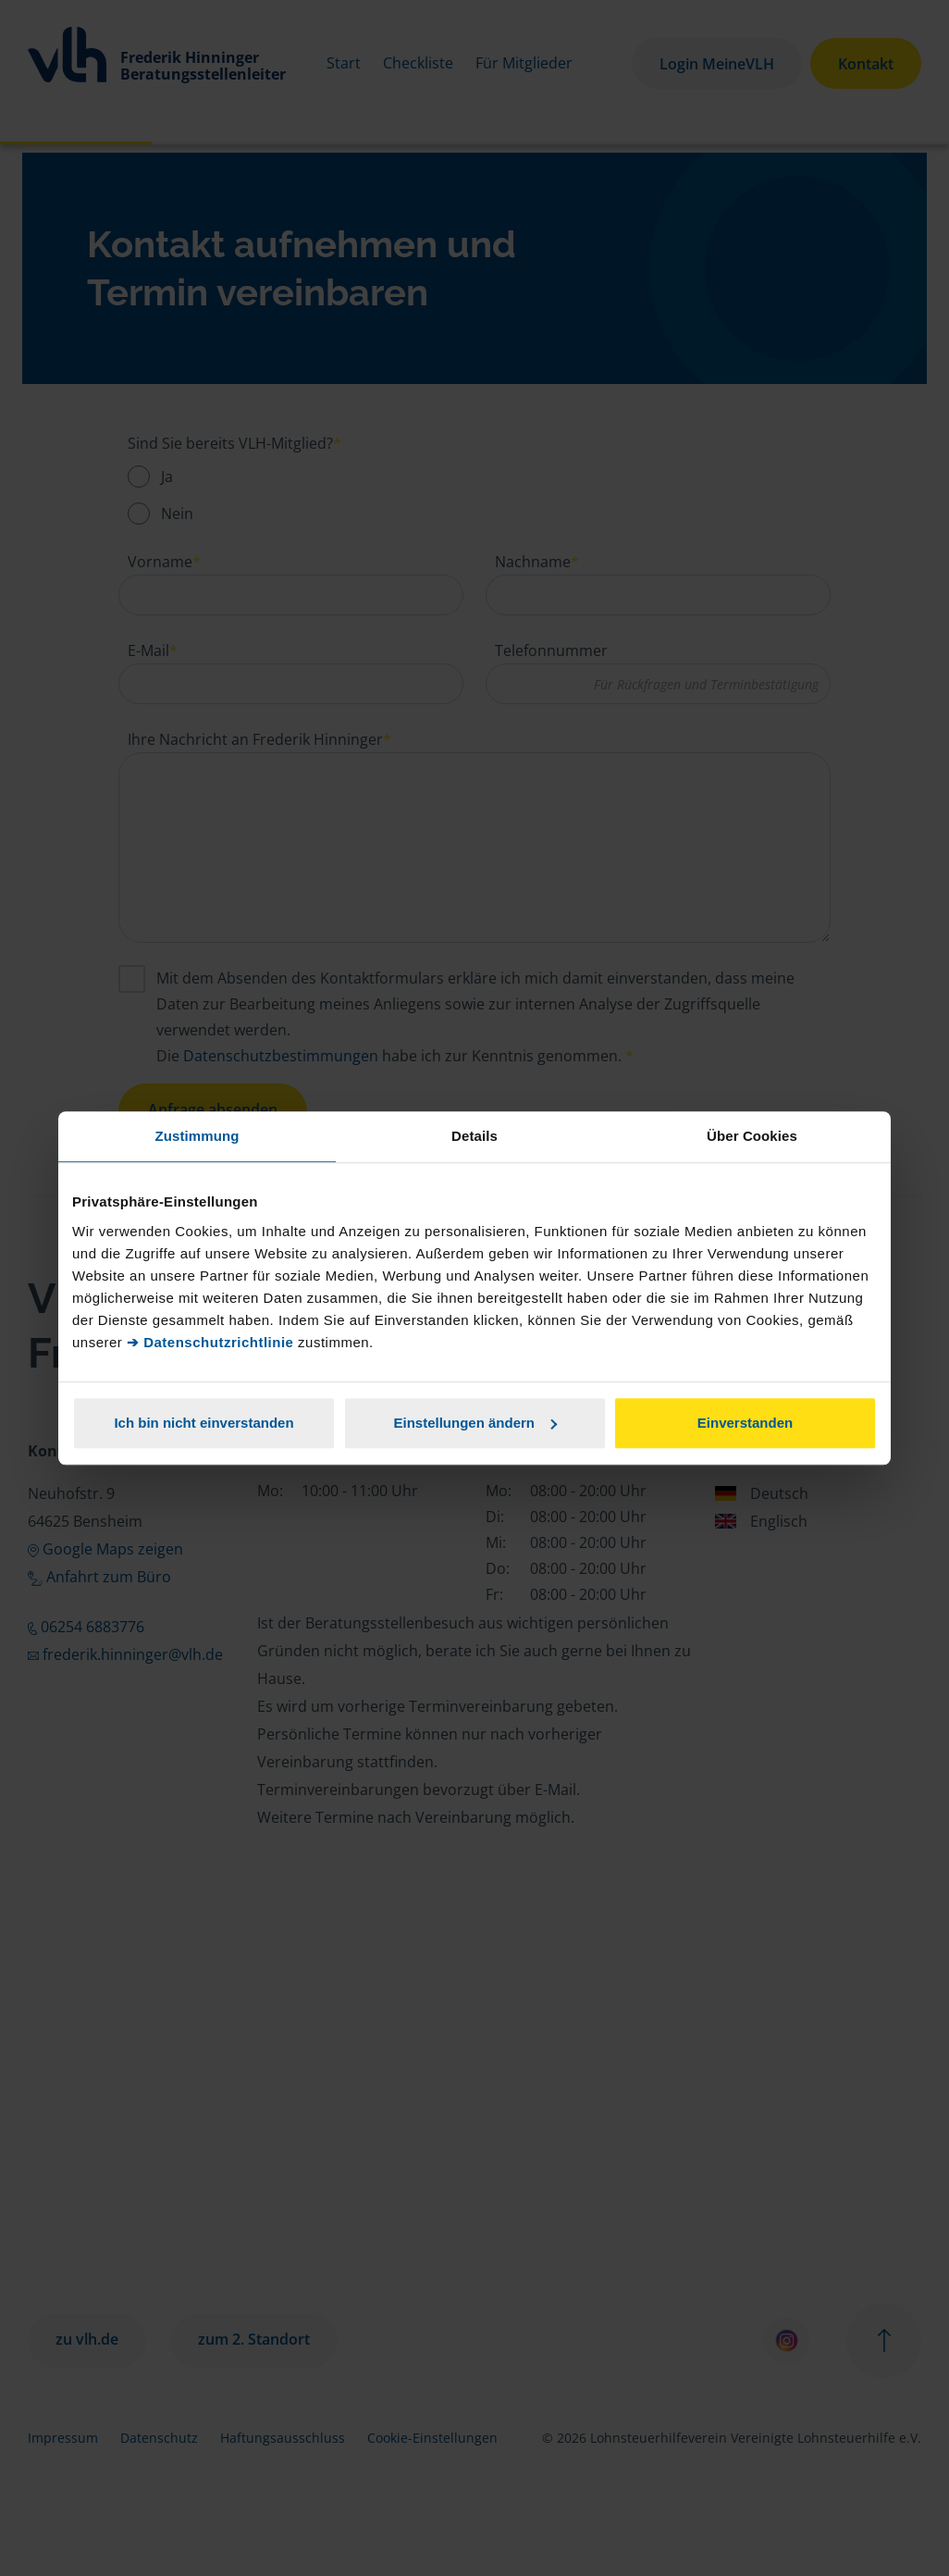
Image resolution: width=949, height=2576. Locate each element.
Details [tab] (474, 1136)
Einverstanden (745, 1422)
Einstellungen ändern (475, 1422)
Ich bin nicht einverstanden (203, 1422)
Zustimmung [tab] (197, 1136)
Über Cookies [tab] (752, 1136)
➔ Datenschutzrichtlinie (210, 1342)
